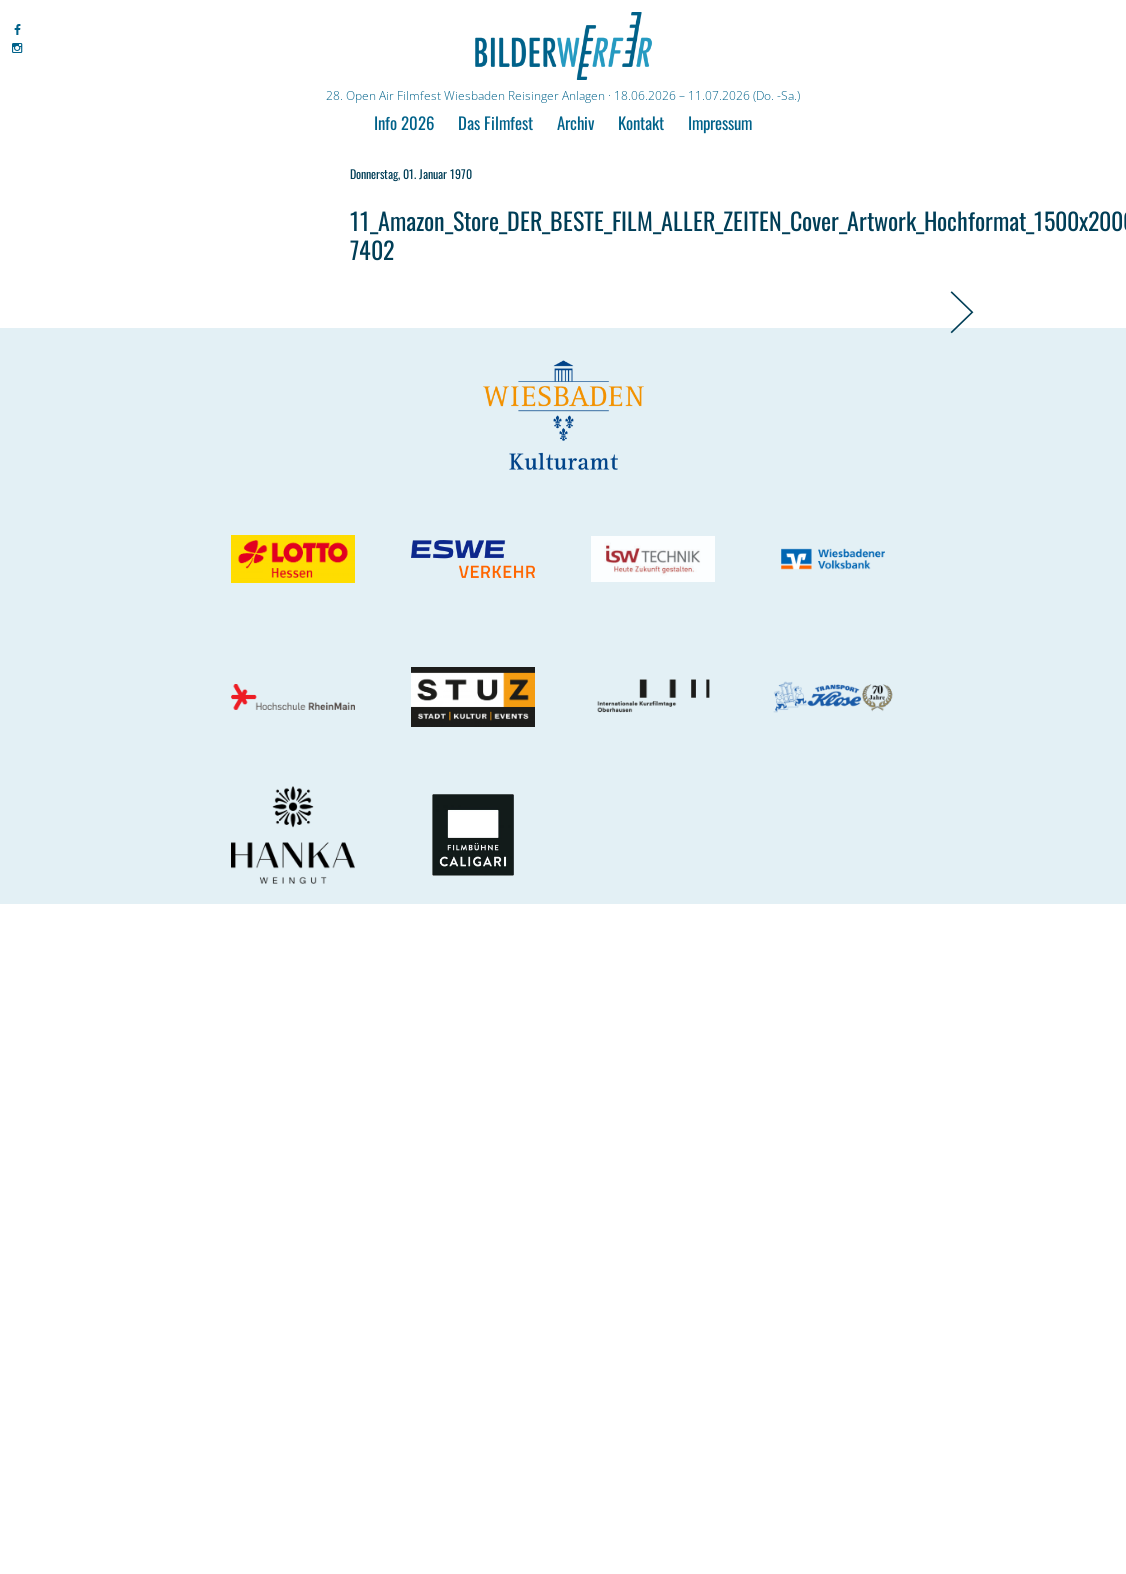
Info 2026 (404, 122)
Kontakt (641, 122)
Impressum (720, 122)
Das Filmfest (495, 122)
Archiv (575, 122)
